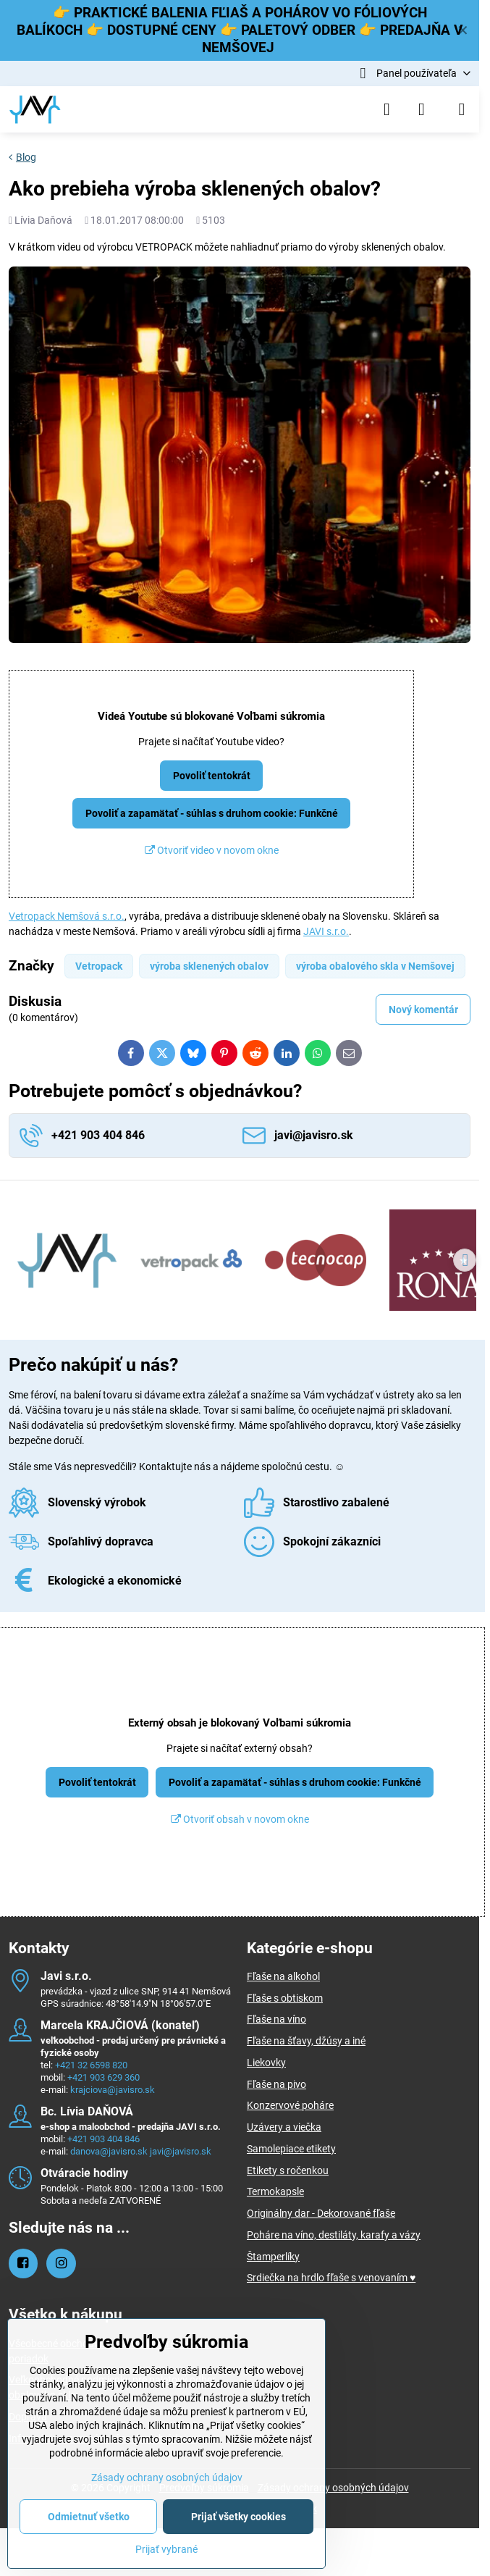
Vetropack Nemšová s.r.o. (66, 916)
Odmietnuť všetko (89, 2516)
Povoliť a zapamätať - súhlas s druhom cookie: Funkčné (211, 813)
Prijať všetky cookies (238, 2516)
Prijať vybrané (166, 2549)
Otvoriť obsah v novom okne (240, 1819)
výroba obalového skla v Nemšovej (375, 966)
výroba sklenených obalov (209, 966)
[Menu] (461, 109)
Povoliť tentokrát (211, 775)
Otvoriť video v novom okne (212, 850)
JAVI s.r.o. (326, 931)
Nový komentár (423, 1009)
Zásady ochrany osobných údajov (333, 2487)
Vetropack (98, 966)
